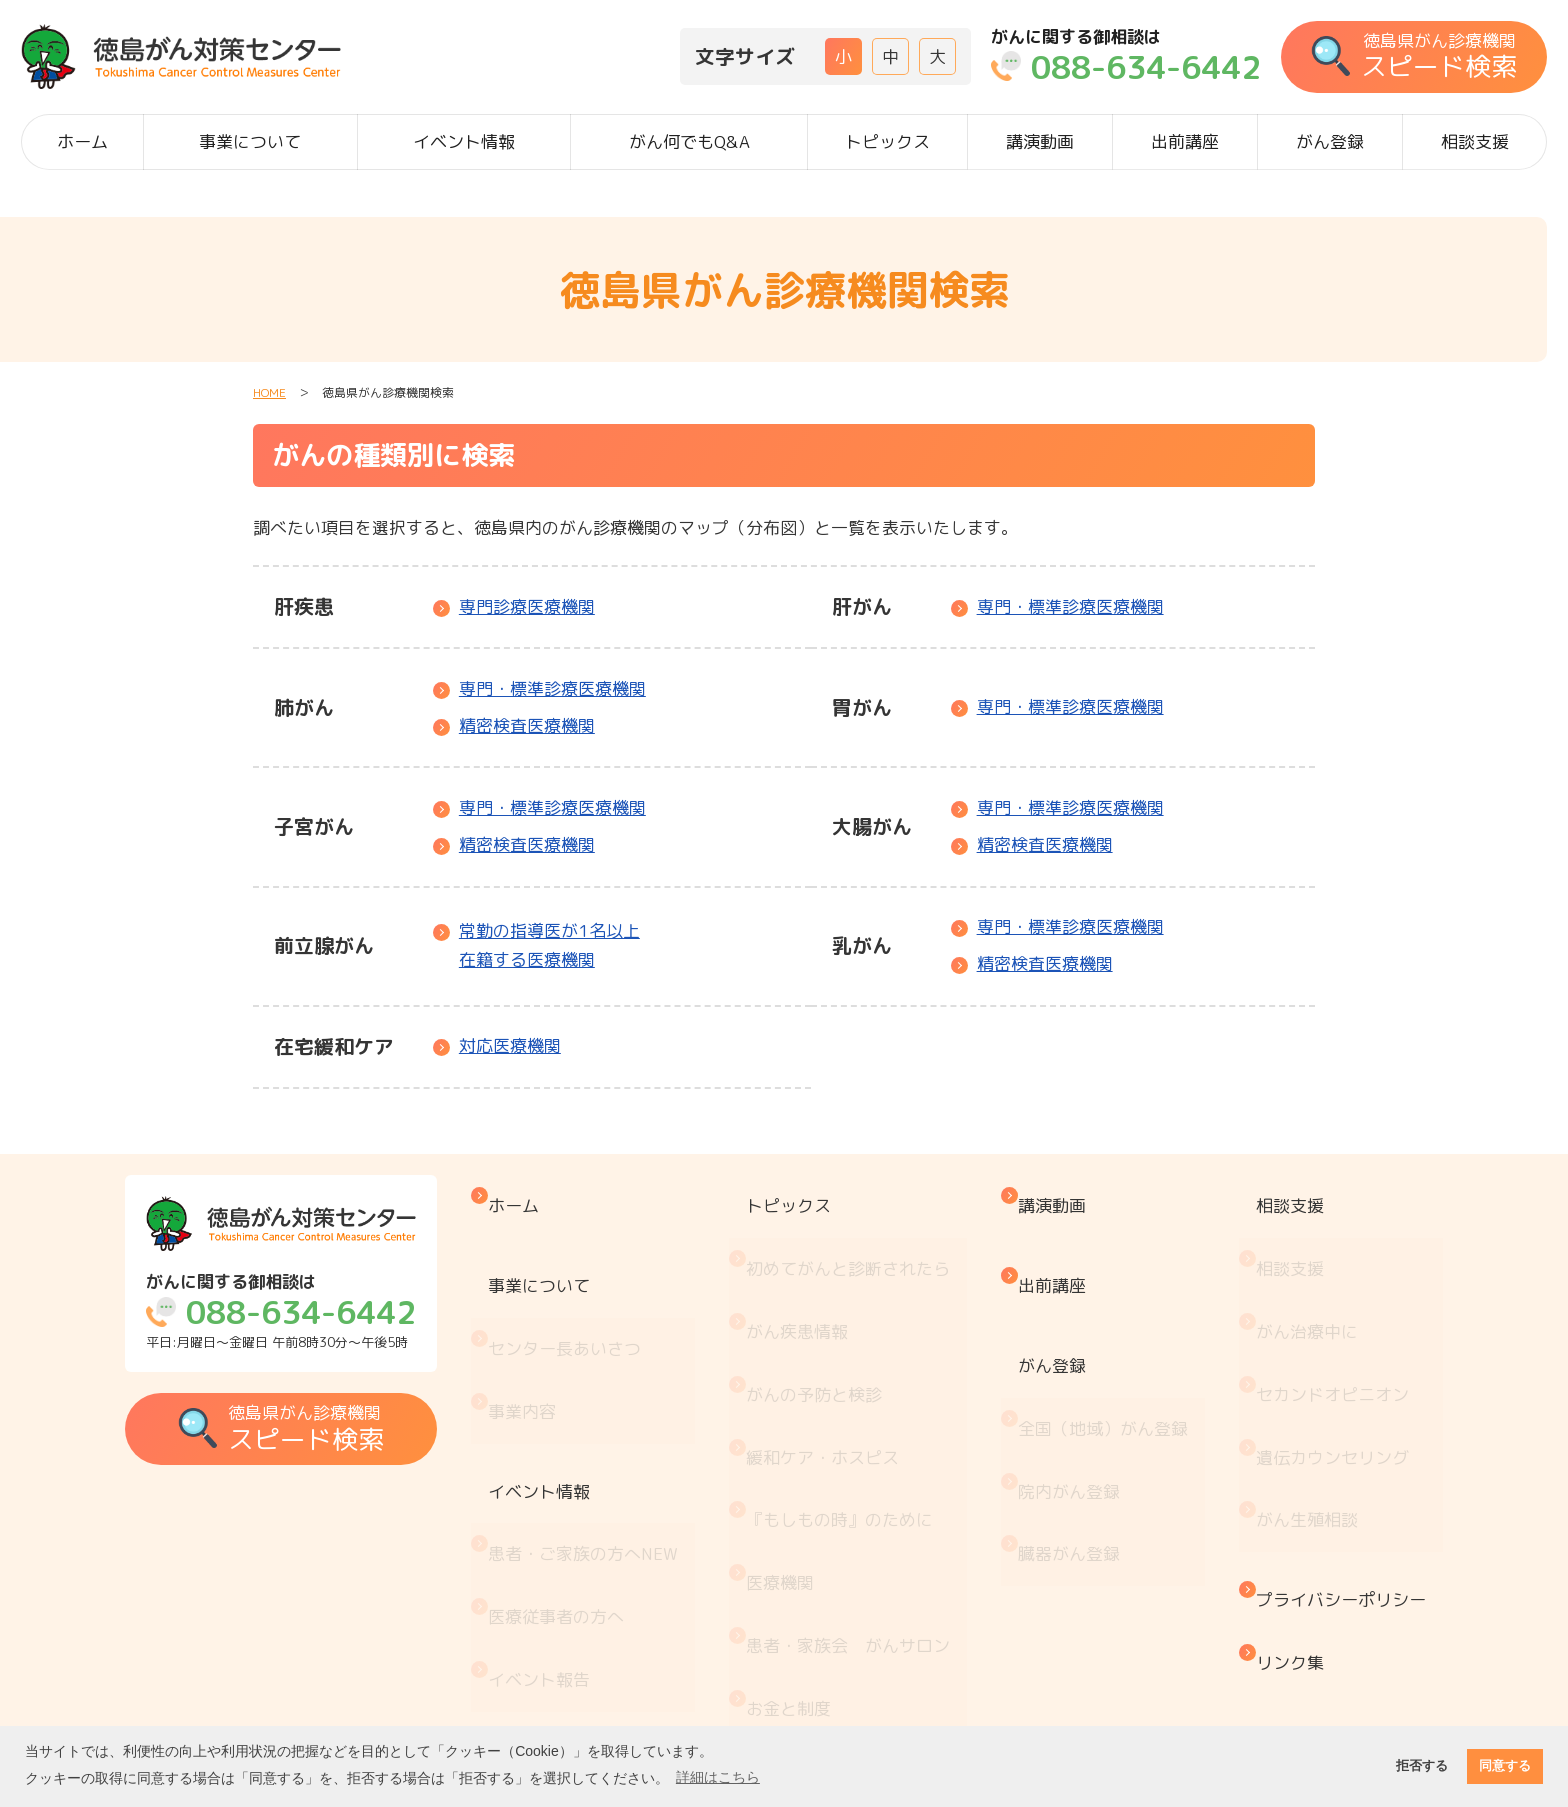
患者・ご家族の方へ (612, 1420)
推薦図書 (797, 1643)
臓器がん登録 (1074, 1428)
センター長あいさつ (593, 1287)
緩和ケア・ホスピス (839, 1353)
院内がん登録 (1074, 1387)
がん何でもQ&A (689, 141)
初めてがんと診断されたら (865, 1228)
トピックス (887, 141)
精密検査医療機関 (527, 725)
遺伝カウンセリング (1325, 1353)
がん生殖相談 (1300, 1394)
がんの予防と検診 (831, 1311)
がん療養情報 (814, 1560)
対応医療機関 (510, 1045)
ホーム (82, 141)
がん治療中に (1300, 1270)
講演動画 (1040, 141)
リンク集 (1283, 1494)
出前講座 (1185, 141)
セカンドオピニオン (1325, 1311)
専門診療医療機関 (527, 606)
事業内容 (551, 1328)
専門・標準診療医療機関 (1070, 606)
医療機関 (797, 1436)
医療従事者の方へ (585, 1462)
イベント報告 (568, 1503)
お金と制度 (805, 1519)
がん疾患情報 (814, 1270)
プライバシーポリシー (1334, 1453)
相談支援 (1475, 141)
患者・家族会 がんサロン (865, 1477)
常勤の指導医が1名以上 (549, 947)
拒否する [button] (1422, 1766)
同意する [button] (1505, 1766)
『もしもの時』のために (856, 1394)
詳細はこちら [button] (718, 1777)
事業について (250, 141)
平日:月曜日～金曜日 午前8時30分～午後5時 (305, 1311)
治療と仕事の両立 (831, 1602)
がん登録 (1330, 141)
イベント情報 (464, 141)
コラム (788, 1685)
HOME (269, 392)
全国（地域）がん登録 (1108, 1345)
